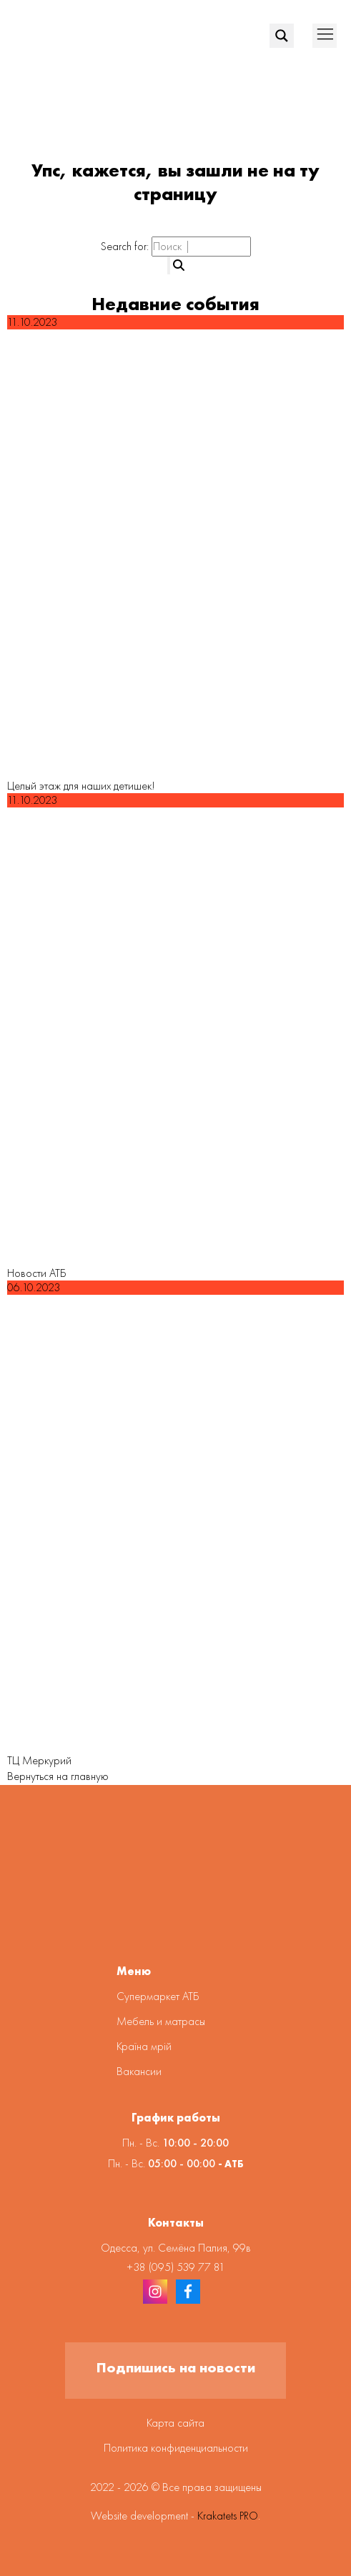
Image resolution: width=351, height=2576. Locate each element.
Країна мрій (144, 2046)
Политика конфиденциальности (176, 2447)
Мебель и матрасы (161, 2021)
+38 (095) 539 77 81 (176, 2266)
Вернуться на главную (58, 1776)
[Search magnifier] (282, 36)
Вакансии (139, 2071)
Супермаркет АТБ (158, 1996)
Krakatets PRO (227, 2515)
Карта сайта (175, 2422)
